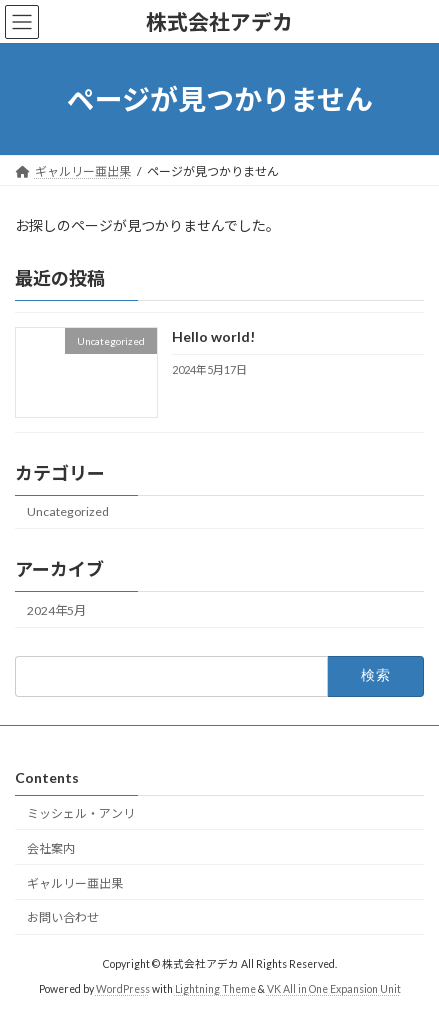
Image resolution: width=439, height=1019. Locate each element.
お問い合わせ (63, 917)
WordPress (123, 988)
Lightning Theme (215, 988)
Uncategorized (68, 512)
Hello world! (213, 337)
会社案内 (51, 848)
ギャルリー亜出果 (75, 882)
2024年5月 (56, 610)
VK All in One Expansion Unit (334, 988)
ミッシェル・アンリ (87, 813)
